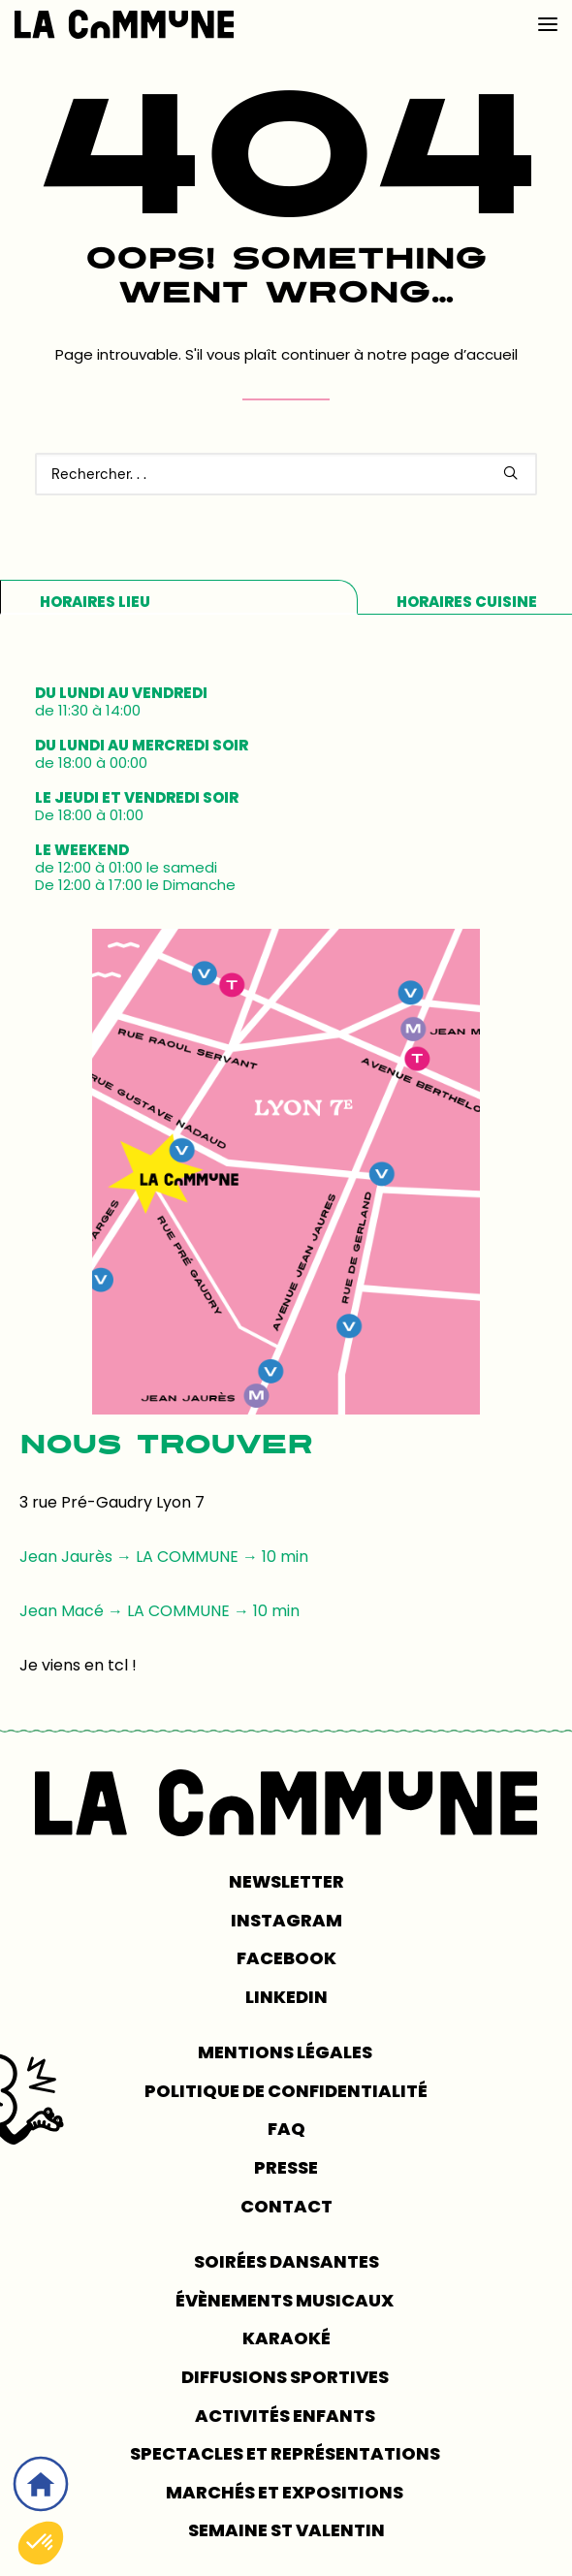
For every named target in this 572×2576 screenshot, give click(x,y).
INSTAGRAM (286, 1920)
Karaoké (286, 2338)
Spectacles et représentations (286, 2453)
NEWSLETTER (286, 1881)
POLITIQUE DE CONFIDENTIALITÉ (286, 2091)
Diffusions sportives (286, 2377)
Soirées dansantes (286, 2261)
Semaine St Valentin (286, 2530)
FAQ (286, 2128)
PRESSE (286, 2167)
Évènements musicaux (286, 2300)
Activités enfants (286, 2415)
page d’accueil (464, 354)
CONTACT (286, 2206)
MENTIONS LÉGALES (286, 2052)
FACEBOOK (286, 1958)
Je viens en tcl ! (78, 1665)
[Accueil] (41, 2484)
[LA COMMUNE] (124, 24)
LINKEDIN (286, 1997)
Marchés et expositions (286, 2492)
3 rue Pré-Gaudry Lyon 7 (112, 1502)
